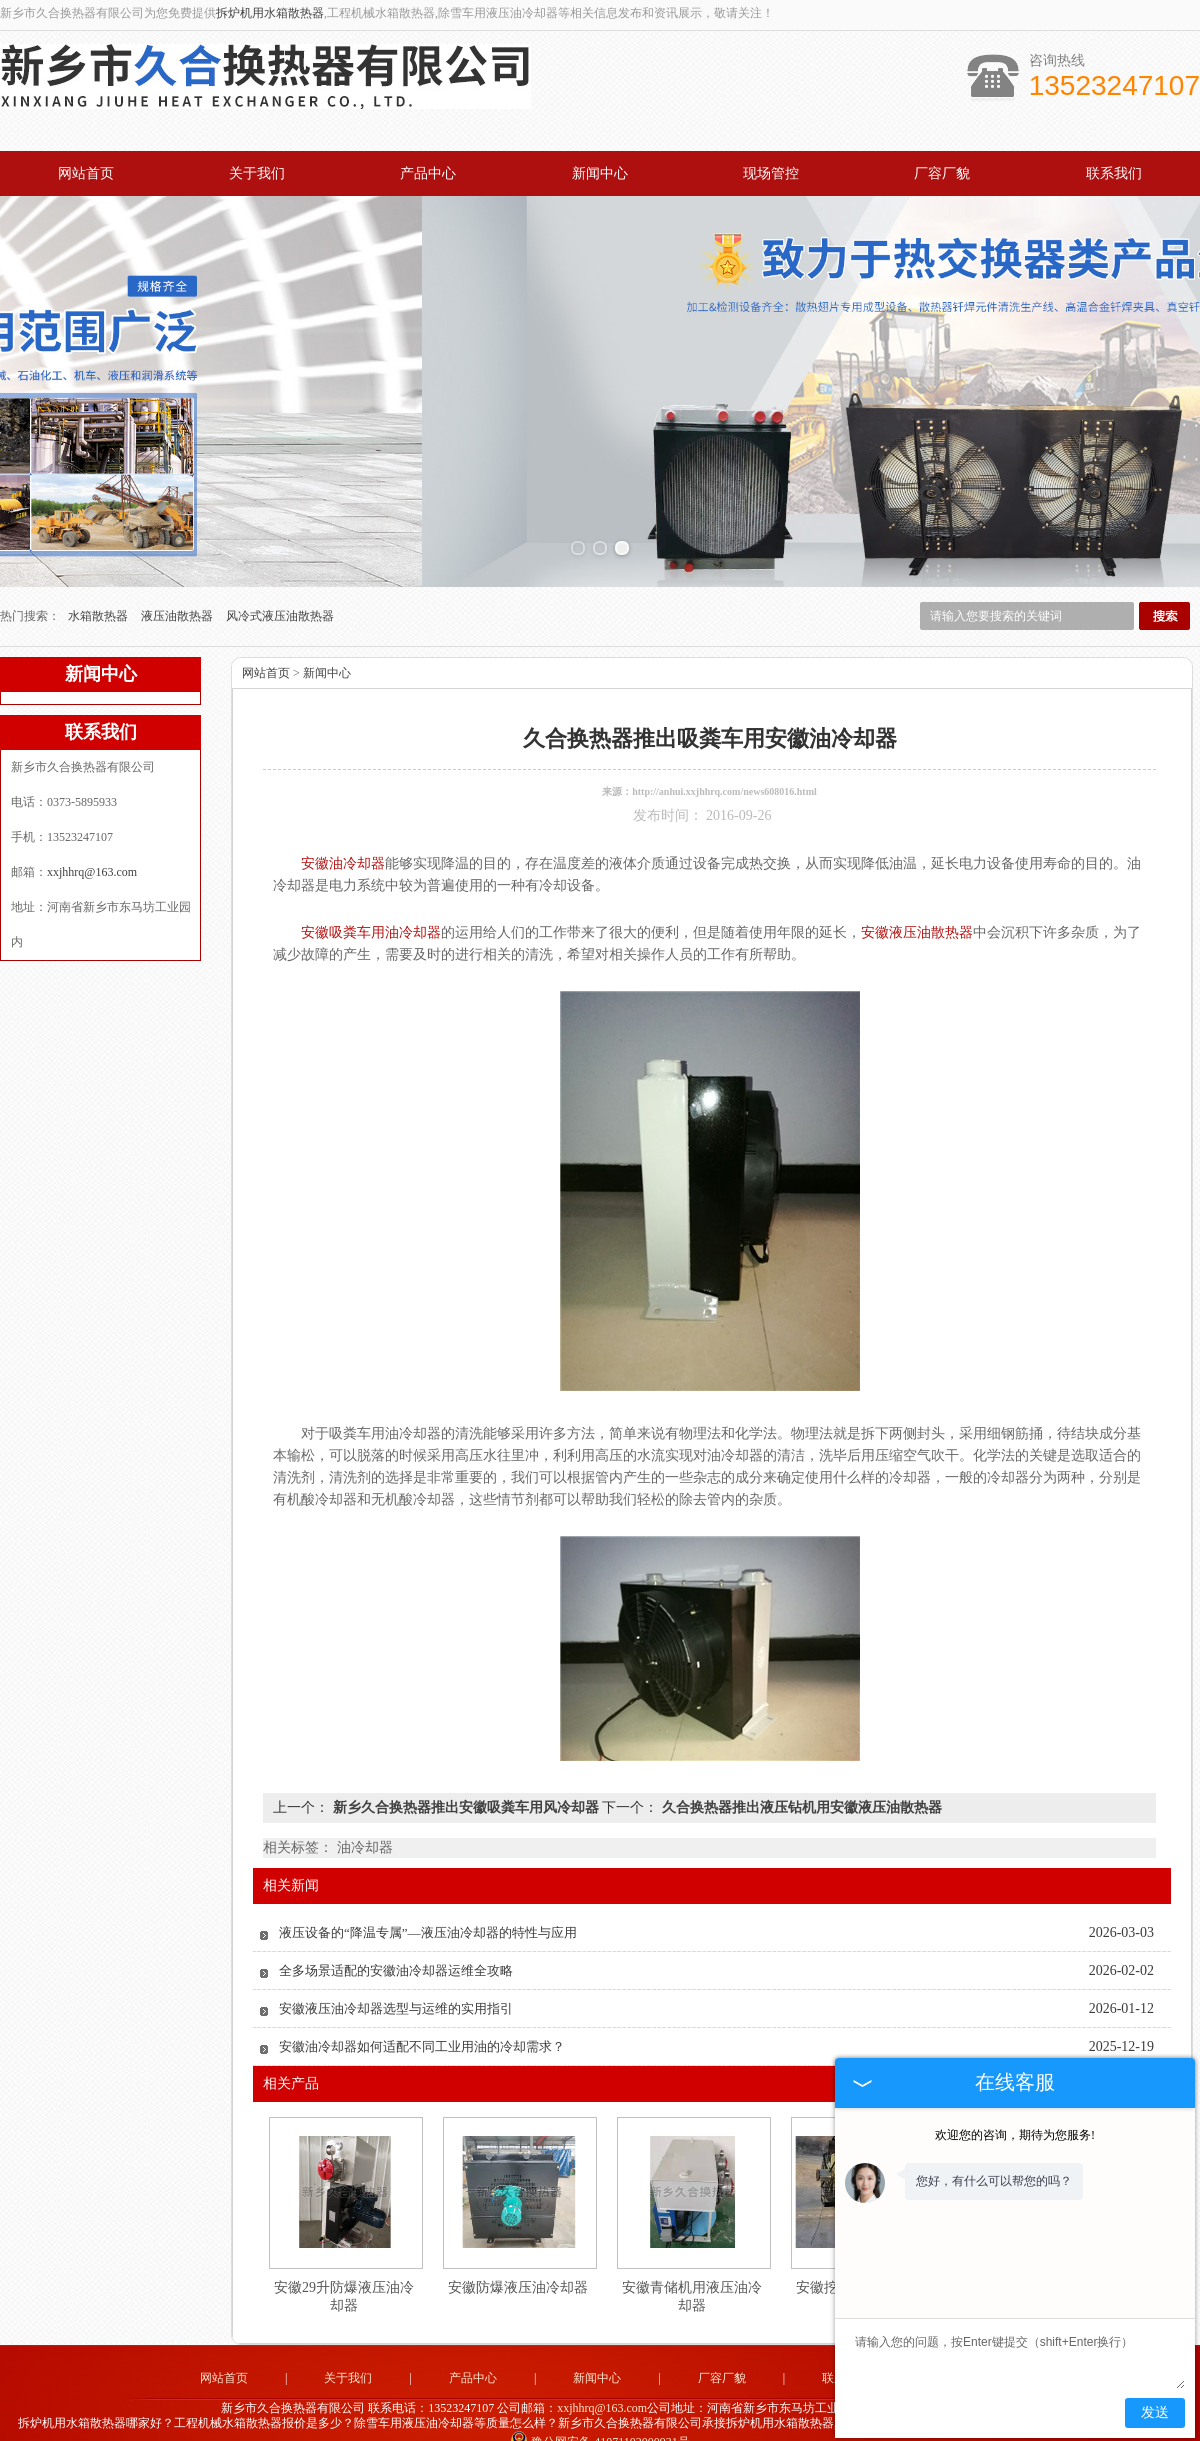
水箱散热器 (99, 586)
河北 (572, 2426)
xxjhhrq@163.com (92, 842)
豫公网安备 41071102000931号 (600, 2411)
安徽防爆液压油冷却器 (518, 2257)
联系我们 (1114, 173)
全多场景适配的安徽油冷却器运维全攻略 (396, 1940)
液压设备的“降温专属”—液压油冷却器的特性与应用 (428, 1902)
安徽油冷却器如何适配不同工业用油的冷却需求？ (422, 2016)
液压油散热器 (178, 586)
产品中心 (428, 173)
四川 (707, 2426)
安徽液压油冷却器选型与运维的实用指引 (396, 1978)
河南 (545, 2426)
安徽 (653, 2426)
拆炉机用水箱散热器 (270, 13)
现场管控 (771, 173)
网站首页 (86, 173)
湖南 (734, 2426)
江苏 (680, 2426)
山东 (599, 2426)
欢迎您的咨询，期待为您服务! (1015, 2135)
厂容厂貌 (942, 173)
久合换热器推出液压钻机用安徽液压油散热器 (800, 1777)
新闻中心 (600, 173)
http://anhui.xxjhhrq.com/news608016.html (724, 761)
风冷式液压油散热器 (280, 586)
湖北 (626, 2426)
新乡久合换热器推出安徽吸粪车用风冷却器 (465, 1777)
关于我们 (257, 173)
